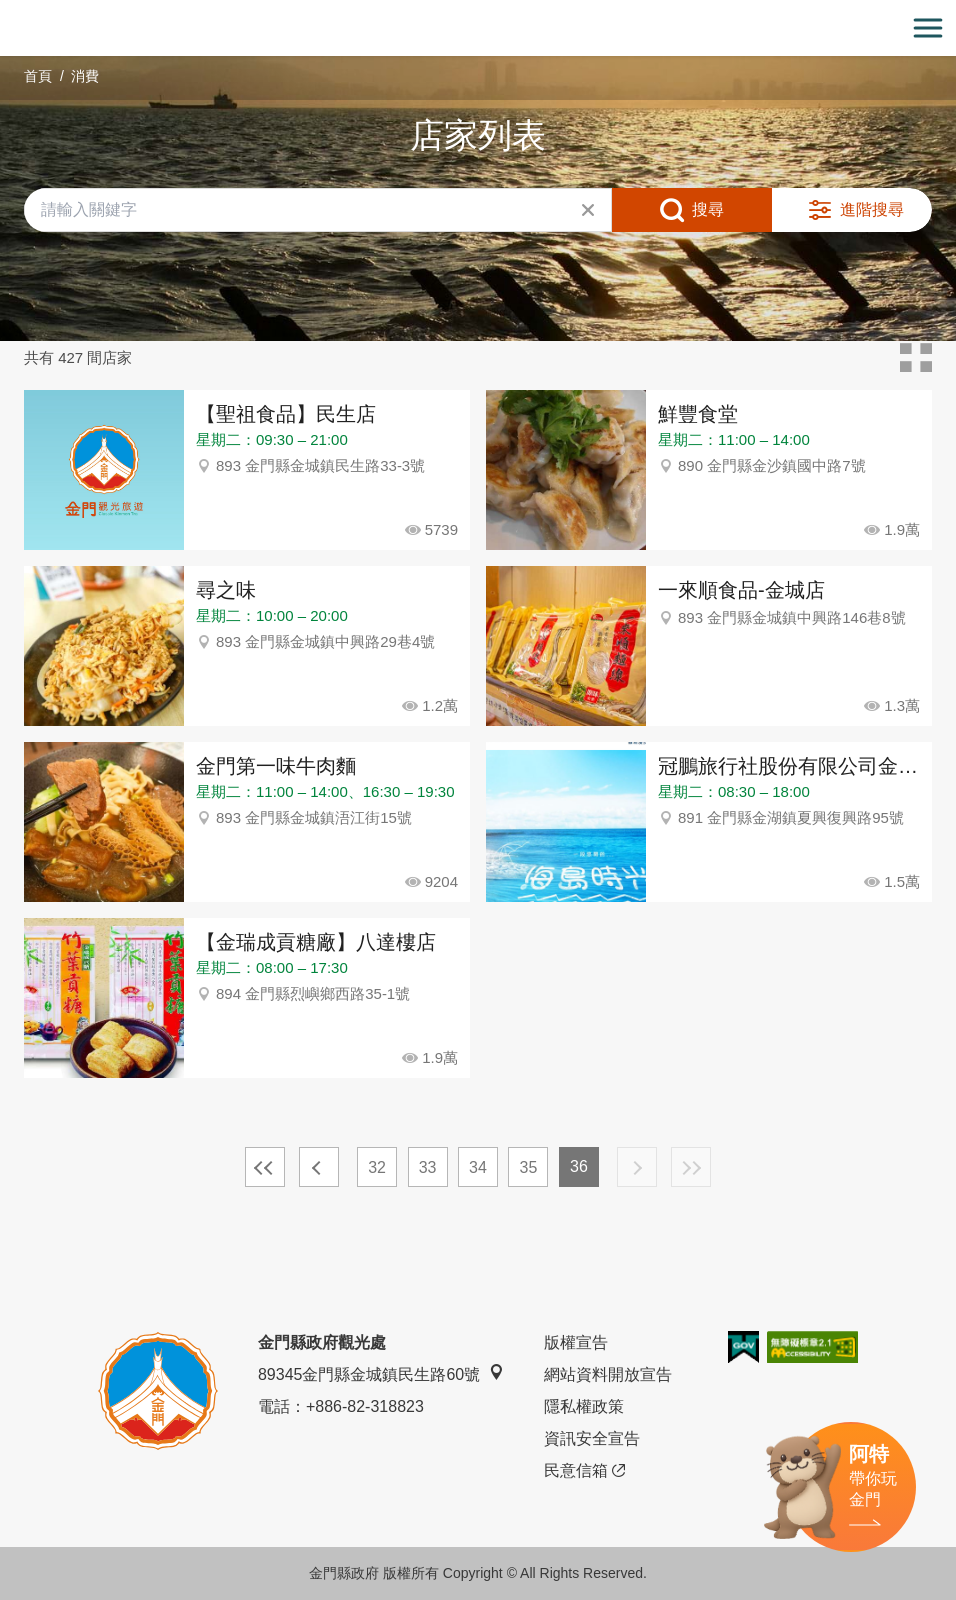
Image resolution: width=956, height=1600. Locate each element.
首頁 (38, 76)
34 (478, 1167)
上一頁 (319, 1167)
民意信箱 (584, 1471)
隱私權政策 (584, 1406)
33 (428, 1167)
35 (529, 1167)
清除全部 (588, 210)
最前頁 (265, 1167)
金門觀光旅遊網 (478, 28)
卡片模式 (916, 358)
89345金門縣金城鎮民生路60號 (381, 1373)
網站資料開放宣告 (608, 1374)
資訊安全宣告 (592, 1438)
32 (377, 1167)
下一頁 (637, 1167)
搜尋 (708, 209)
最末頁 (691, 1167)
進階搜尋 (872, 209)
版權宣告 (576, 1342)
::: (6, 11)
